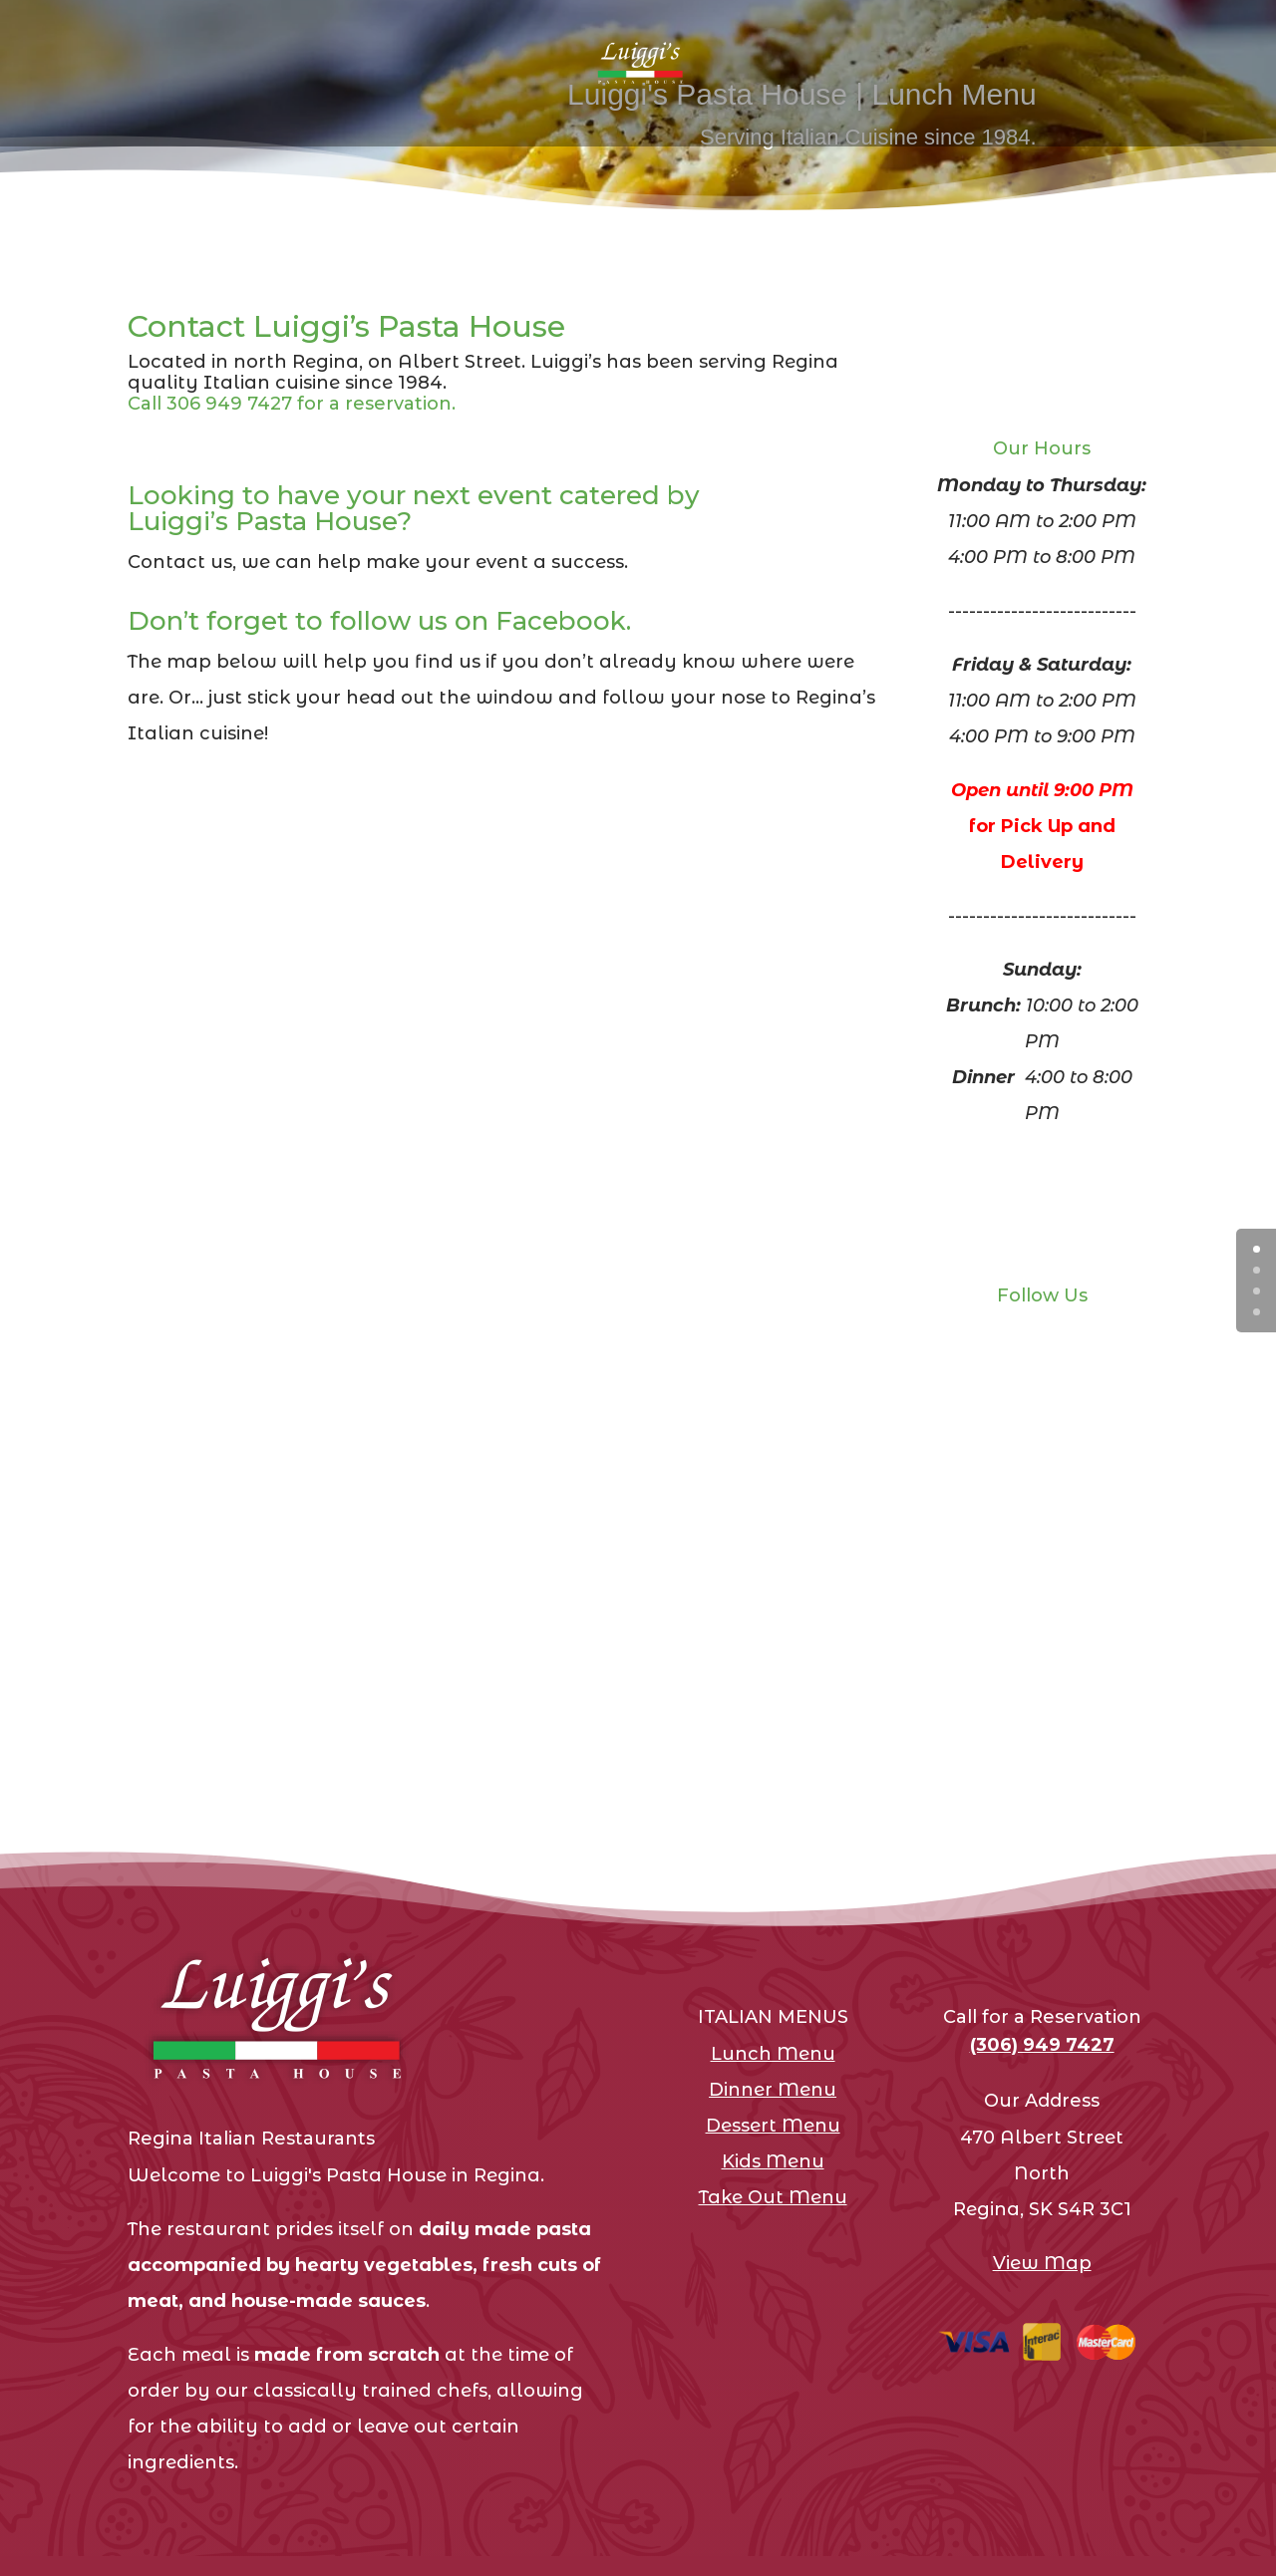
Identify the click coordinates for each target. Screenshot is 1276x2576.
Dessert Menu (773, 2126)
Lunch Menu (773, 2054)
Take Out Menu (773, 2197)
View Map (1042, 2263)
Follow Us (1042, 1295)
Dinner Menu (772, 2090)
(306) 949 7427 (1042, 2045)
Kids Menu (773, 2161)
